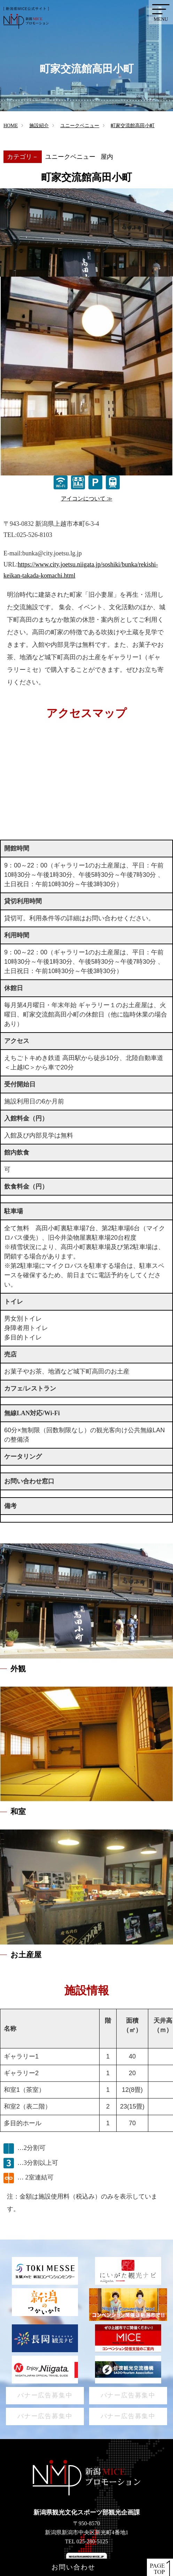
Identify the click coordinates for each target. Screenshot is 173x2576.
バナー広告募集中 (44, 2395)
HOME (10, 125)
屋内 (107, 156)
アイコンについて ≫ (86, 499)
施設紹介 (39, 125)
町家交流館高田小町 (133, 125)
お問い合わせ (73, 2567)
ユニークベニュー (79, 125)
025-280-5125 (92, 2541)
